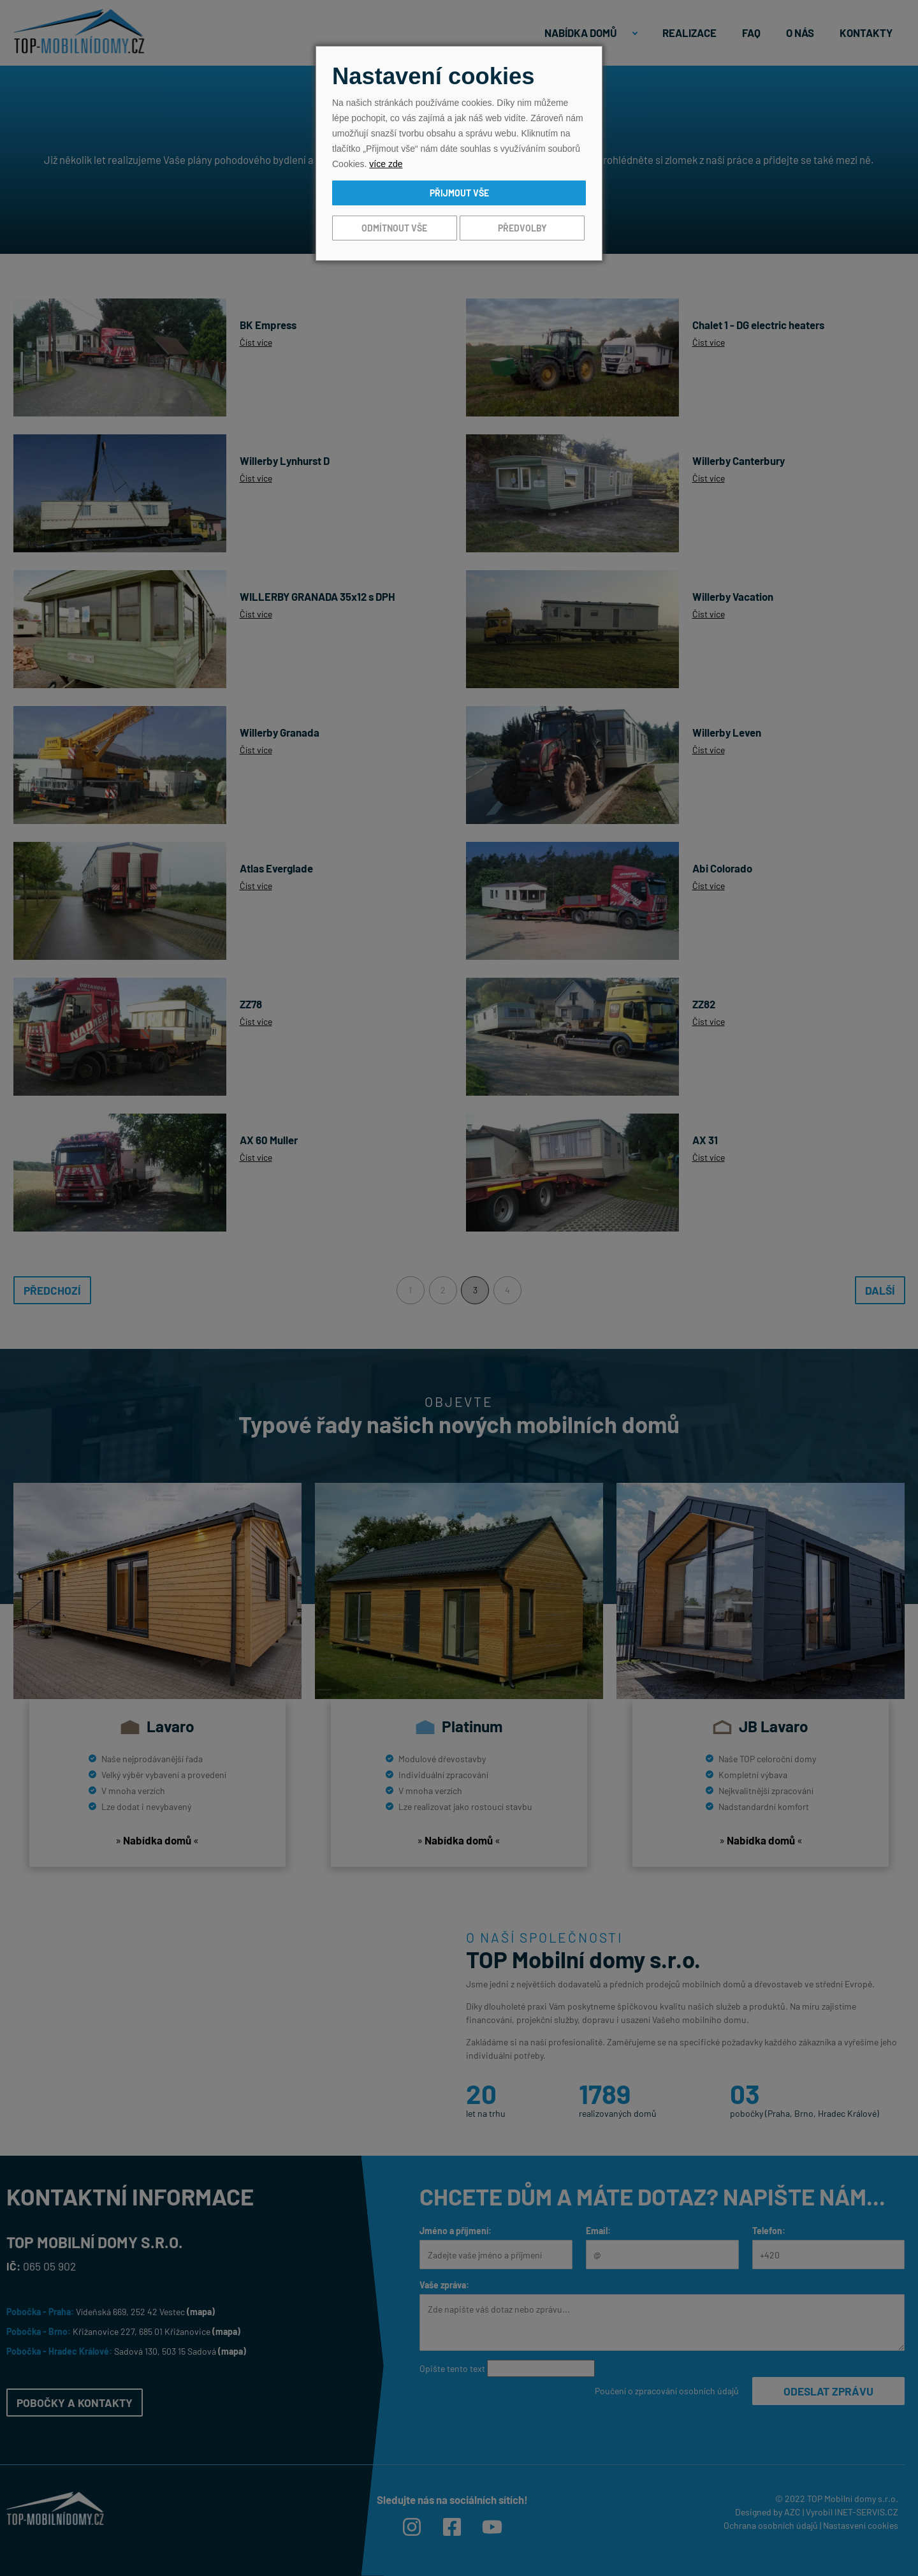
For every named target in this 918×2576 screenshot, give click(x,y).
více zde (385, 164)
